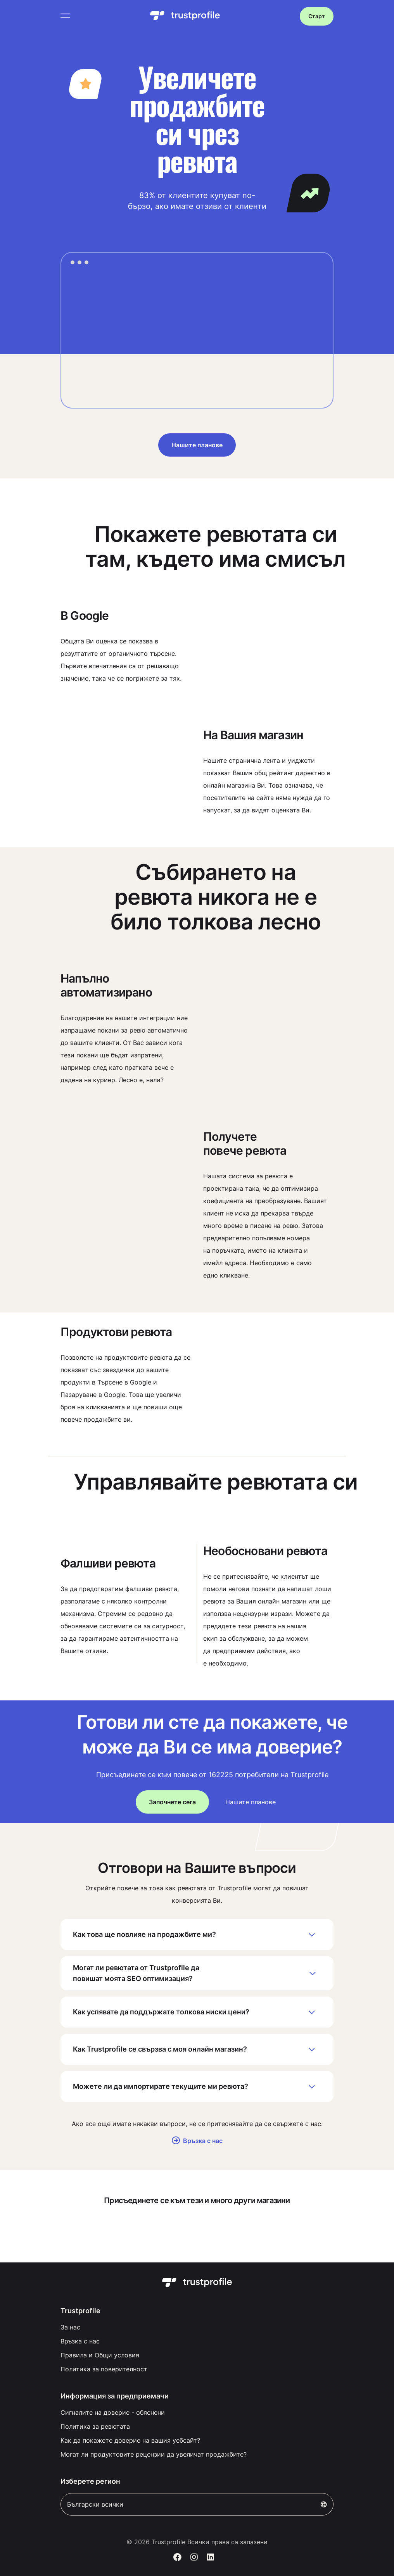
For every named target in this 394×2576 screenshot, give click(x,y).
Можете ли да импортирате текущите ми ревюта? (197, 2086)
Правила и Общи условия (99, 2355)
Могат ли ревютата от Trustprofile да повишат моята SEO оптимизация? (197, 1973)
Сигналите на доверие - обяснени (112, 2412)
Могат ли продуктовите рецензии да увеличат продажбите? (153, 2454)
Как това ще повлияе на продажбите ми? (197, 1934)
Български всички (197, 2504)
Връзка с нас (197, 2141)
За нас (70, 2327)
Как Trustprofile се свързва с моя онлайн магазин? (197, 2049)
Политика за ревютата (95, 2426)
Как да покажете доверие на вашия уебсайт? (130, 2440)
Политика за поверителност (103, 2369)
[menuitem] (197, 2327)
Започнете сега (172, 1802)
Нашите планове (197, 445)
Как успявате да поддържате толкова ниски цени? (197, 2012)
